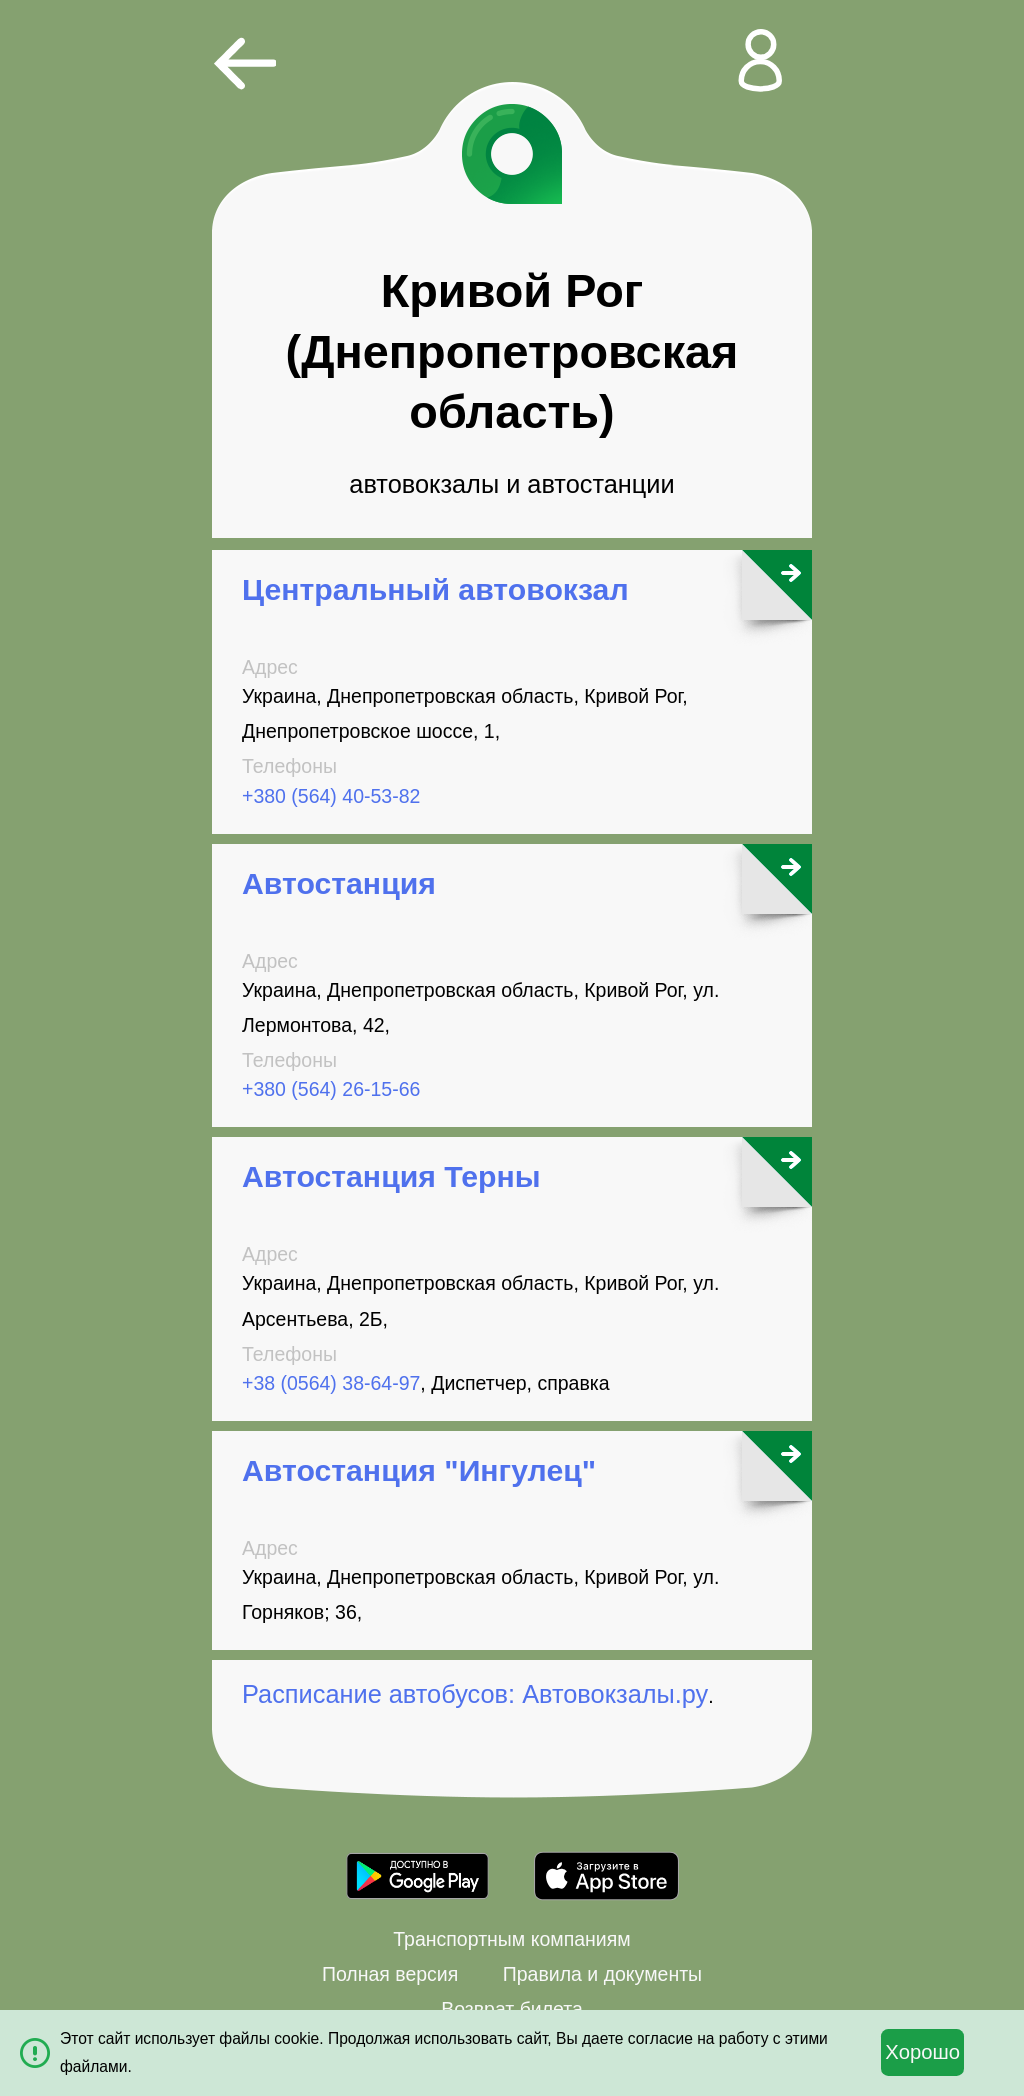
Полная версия (390, 1974)
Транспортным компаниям (511, 1939)
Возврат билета (512, 2009)
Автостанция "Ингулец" (419, 1470)
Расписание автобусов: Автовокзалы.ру (475, 1694)
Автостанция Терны (391, 1176)
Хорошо (922, 2052)
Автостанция (339, 883)
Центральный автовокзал (435, 589)
